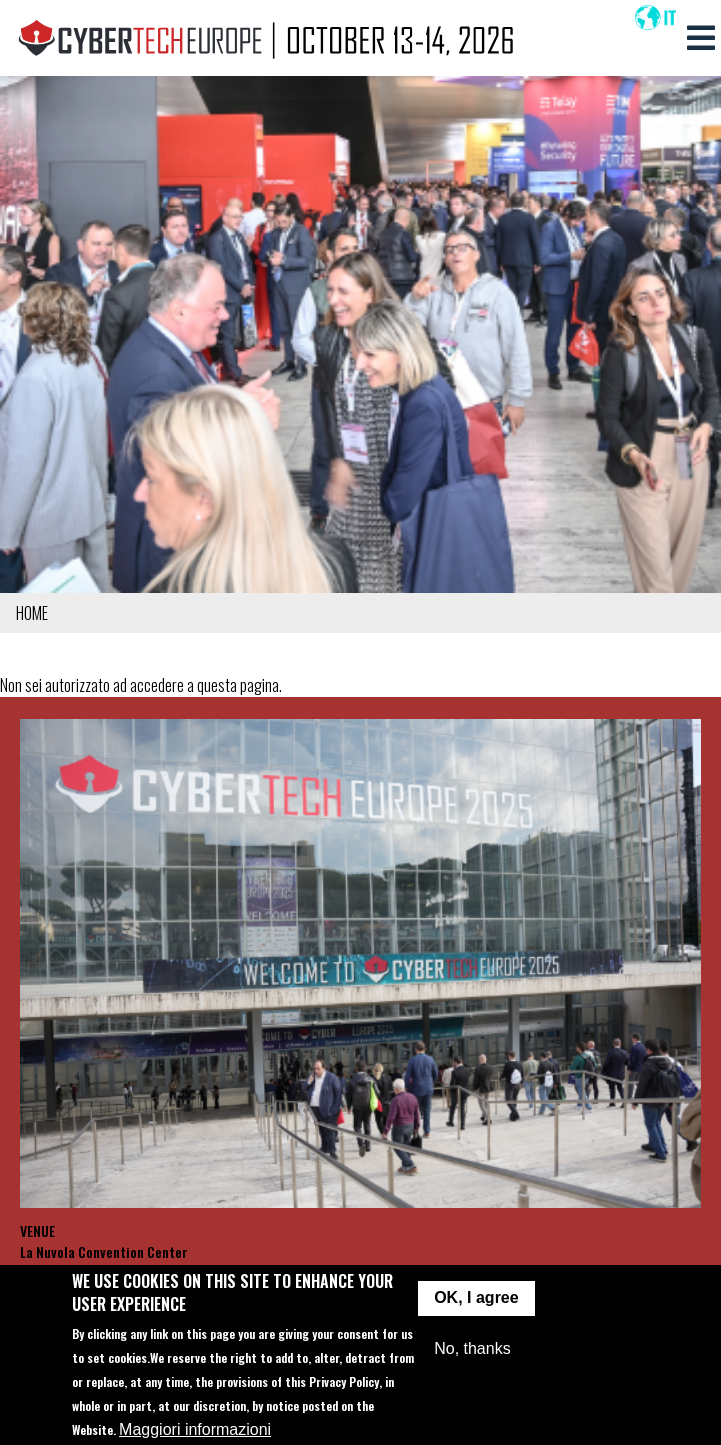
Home (32, 613)
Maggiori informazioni (195, 1431)
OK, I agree (476, 1299)
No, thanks (472, 1349)
